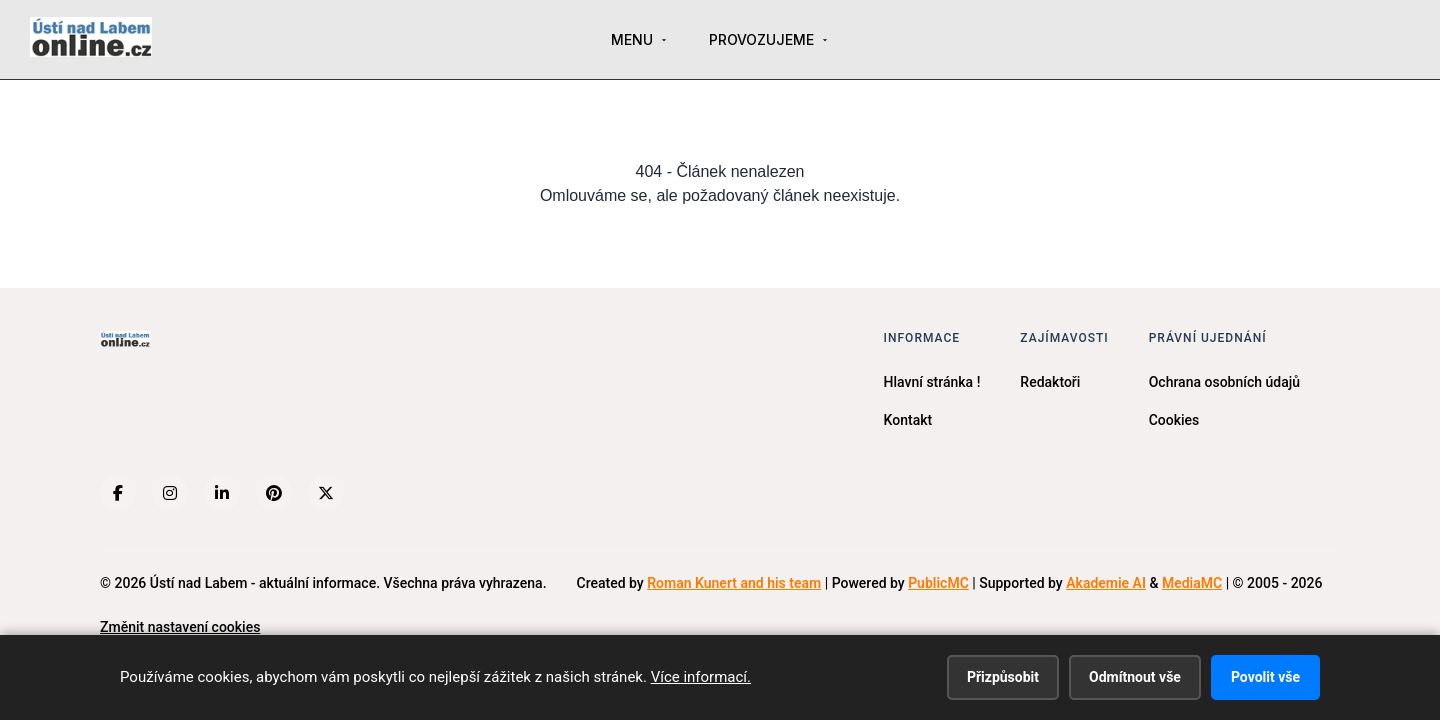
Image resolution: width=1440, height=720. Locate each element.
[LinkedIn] (222, 493)
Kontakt (908, 420)
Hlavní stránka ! (932, 382)
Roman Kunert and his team (734, 583)
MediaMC (1192, 583)
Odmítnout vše (1135, 677)
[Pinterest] (274, 493)
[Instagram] (170, 493)
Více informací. (701, 677)
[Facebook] (118, 493)
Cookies (1174, 420)
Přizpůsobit (1003, 677)
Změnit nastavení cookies (180, 627)
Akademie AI (1106, 583)
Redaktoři (1050, 382)
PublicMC (938, 583)
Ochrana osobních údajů (1224, 382)
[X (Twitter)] (326, 493)
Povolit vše (1265, 677)
